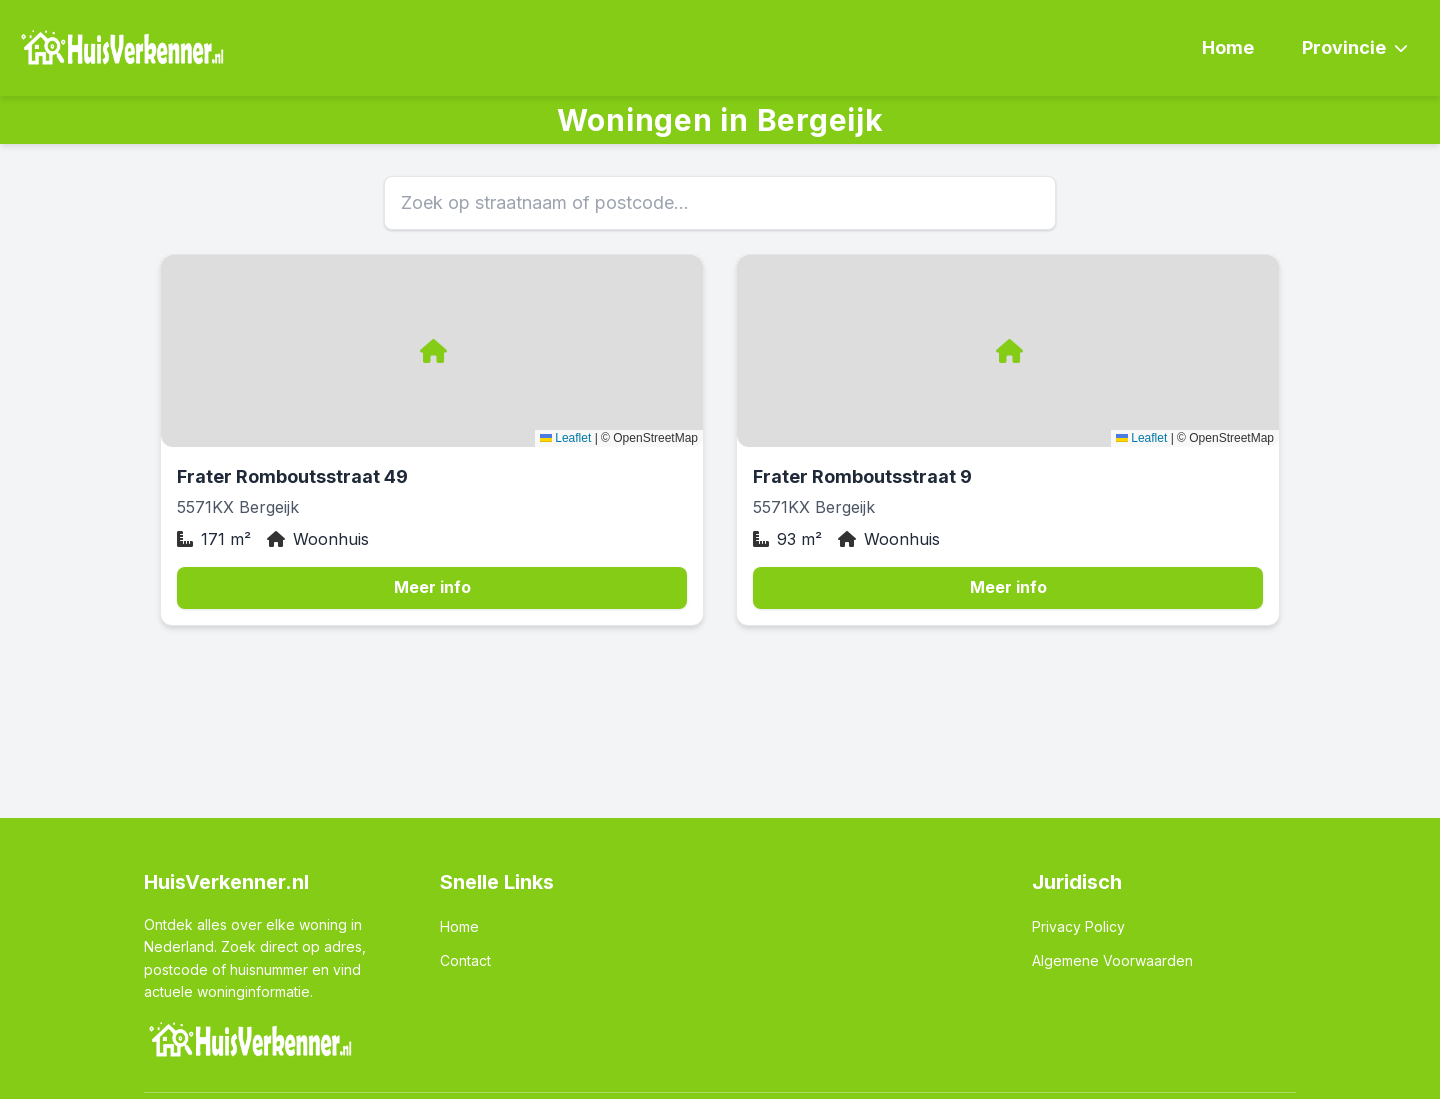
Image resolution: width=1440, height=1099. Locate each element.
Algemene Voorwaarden (1112, 960)
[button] (432, 351)
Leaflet (565, 438)
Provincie (1355, 47)
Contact (465, 960)
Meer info (432, 587)
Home (1228, 47)
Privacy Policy (1078, 926)
